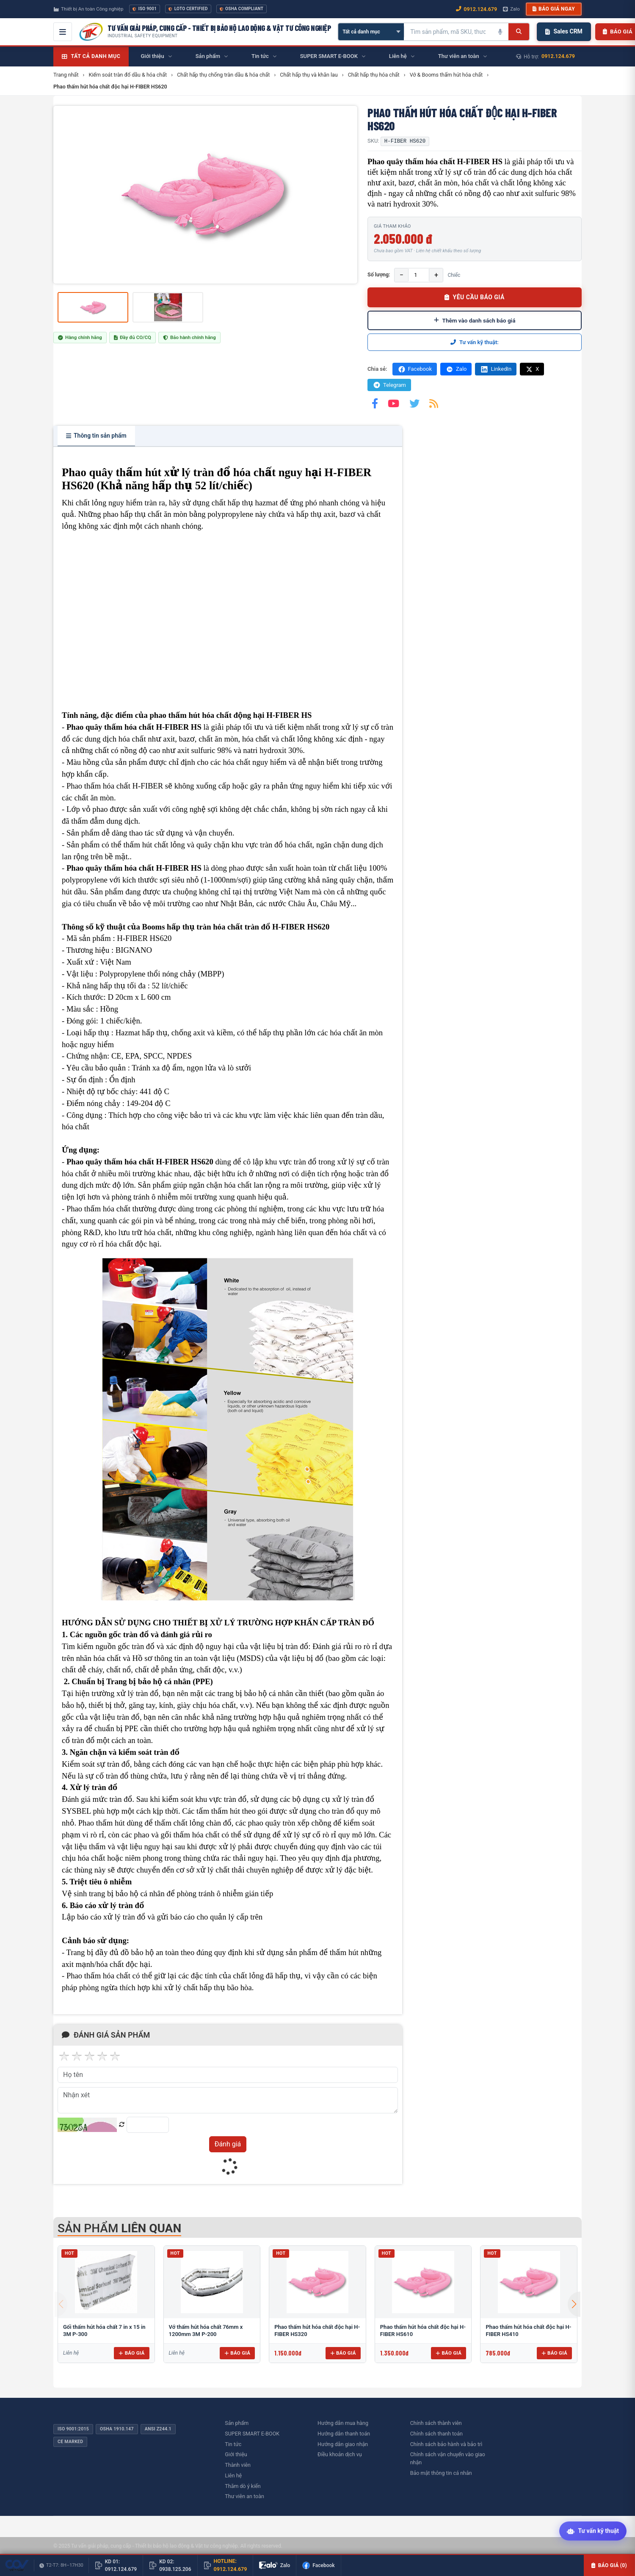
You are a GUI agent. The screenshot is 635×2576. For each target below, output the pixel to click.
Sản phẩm (236, 2423)
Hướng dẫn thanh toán (344, 2433)
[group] (205, 195)
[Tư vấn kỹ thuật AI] (593, 2532)
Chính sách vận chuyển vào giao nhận (447, 2458)
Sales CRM (563, 31)
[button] (574, 2304)
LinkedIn (495, 369)
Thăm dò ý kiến (242, 2486)
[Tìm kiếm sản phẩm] (447, 31)
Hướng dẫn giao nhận (343, 2444)
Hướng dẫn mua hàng (343, 2423)
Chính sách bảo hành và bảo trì (446, 2444)
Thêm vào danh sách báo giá (475, 320)
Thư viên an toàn (244, 2496)
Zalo (456, 369)
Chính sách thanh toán (436, 2433)
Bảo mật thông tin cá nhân (441, 2473)
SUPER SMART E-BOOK (252, 2433)
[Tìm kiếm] (518, 31)
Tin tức (233, 2444)
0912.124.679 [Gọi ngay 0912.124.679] (476, 9)
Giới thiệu (236, 2454)
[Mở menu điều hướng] (62, 31)
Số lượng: (378, 274)
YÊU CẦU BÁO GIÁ (474, 297)
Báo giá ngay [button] (554, 9)
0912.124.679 (558, 56)
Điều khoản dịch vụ (340, 2454)
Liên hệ (233, 2475)
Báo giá (131, 2353)
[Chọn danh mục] (371, 31)
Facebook (415, 369)
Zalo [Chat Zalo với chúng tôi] (511, 9)
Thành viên (238, 2465)
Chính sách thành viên (436, 2423)
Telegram (389, 385)
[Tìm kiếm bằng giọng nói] (500, 31)
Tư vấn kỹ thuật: (474, 342)
